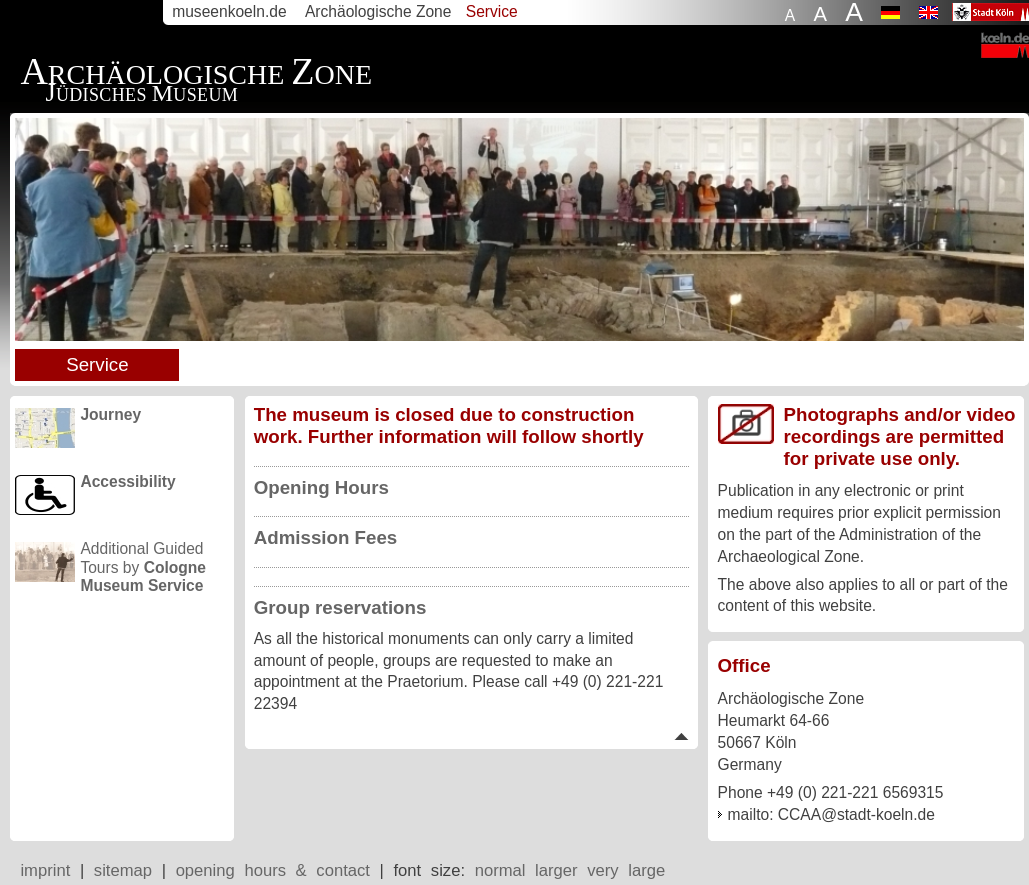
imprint (45, 870)
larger (556, 870)
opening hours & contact (273, 870)
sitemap (123, 870)
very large (626, 870)
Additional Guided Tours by (143, 561)
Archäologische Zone (378, 11)
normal (500, 870)
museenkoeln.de (229, 11)
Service (97, 364)
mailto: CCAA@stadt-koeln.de (831, 814)
